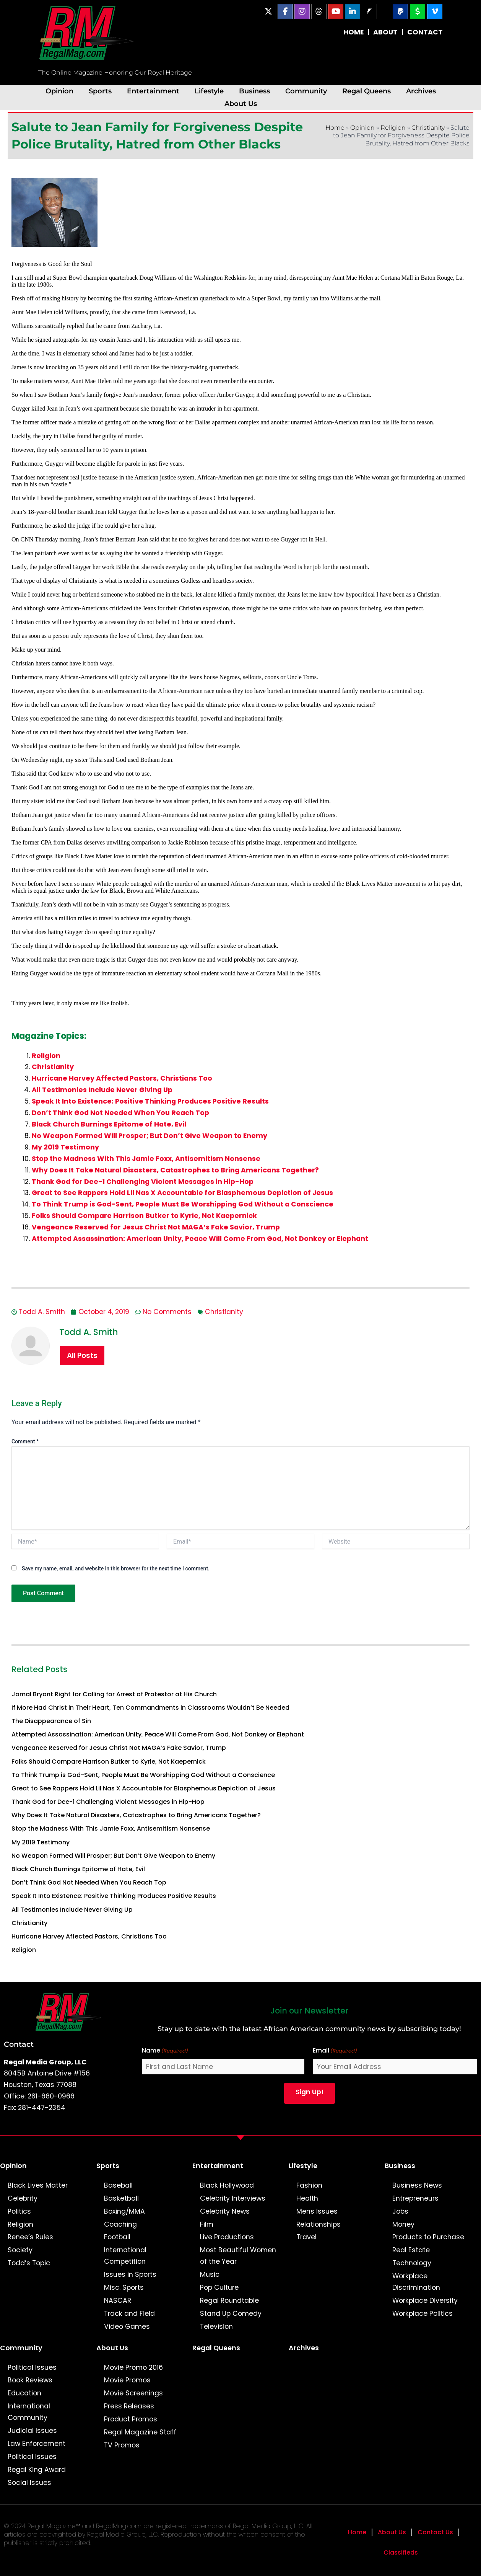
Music (209, 2274)
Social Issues (29, 2482)
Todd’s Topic (29, 2263)
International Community (29, 2412)
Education (24, 2393)
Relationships (318, 2224)
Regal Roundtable (229, 2300)
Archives (421, 91)
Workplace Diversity (425, 2300)
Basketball (121, 2198)
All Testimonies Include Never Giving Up (102, 1089)
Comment (25, 1441)
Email (335, 2051)
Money (403, 2224)
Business (254, 91)
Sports (100, 91)
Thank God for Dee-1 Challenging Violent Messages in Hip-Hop (142, 1181)
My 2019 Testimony (65, 1147)
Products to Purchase (428, 2237)
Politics (19, 2211)
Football (117, 2237)
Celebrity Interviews (232, 2198)
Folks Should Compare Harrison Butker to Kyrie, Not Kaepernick (144, 1215)
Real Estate (411, 2250)
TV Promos (122, 2445)
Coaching (120, 2224)
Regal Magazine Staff (140, 2432)
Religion (393, 127)
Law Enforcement (36, 2443)
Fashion (309, 2185)
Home (334, 127)
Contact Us (435, 2532)
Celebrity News (225, 2211)
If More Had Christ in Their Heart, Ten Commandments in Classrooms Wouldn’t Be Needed (150, 1707)
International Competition (125, 2255)
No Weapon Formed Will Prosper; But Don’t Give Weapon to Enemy (149, 1135)
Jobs (400, 2211)
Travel (306, 2237)
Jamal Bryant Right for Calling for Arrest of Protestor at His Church (114, 1694)
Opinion (59, 91)
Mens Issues (317, 2211)
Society (20, 2250)
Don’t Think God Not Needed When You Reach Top (120, 1112)
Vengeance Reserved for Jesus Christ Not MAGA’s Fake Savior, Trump (156, 1227)
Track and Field (129, 2313)
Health (307, 2198)
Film (206, 2224)
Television (216, 2326)
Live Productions (227, 2237)
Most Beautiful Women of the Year (238, 2255)
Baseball (118, 2185)
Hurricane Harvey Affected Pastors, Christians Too (122, 1078)
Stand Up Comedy (231, 2313)
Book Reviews (30, 2380)
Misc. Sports (124, 2287)
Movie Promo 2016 (133, 2367)
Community (306, 91)
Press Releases (129, 2406)
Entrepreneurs (415, 2198)
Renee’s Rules (30, 2237)
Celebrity (22, 2198)
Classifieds (401, 2552)
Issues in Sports (130, 2274)
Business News (417, 2185)
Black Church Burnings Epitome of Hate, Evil (109, 1124)
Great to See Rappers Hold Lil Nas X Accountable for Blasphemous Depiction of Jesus (182, 1192)
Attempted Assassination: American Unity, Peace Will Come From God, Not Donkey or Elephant (200, 1238)
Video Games (127, 2326)
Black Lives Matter (38, 2185)
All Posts (82, 1355)
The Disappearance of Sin (51, 1721)
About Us (240, 103)
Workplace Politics (422, 2313)
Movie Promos (127, 2380)
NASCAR (117, 2300)
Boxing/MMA (124, 2211)
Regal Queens (366, 91)
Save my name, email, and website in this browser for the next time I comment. (116, 1568)
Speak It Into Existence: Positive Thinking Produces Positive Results (150, 1101)
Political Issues (32, 2367)
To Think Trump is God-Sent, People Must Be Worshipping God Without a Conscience (182, 1204)
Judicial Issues (32, 2430)
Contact (19, 2044)
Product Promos (130, 2419)
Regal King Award (37, 2469)
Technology (411, 2263)
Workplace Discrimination (416, 2281)
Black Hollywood (227, 2185)
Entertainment (153, 91)
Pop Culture (219, 2287)
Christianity (428, 127)
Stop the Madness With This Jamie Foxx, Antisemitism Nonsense (146, 1158)
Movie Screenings (133, 2393)
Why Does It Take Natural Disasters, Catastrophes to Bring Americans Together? (175, 1170)
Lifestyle (209, 91)
